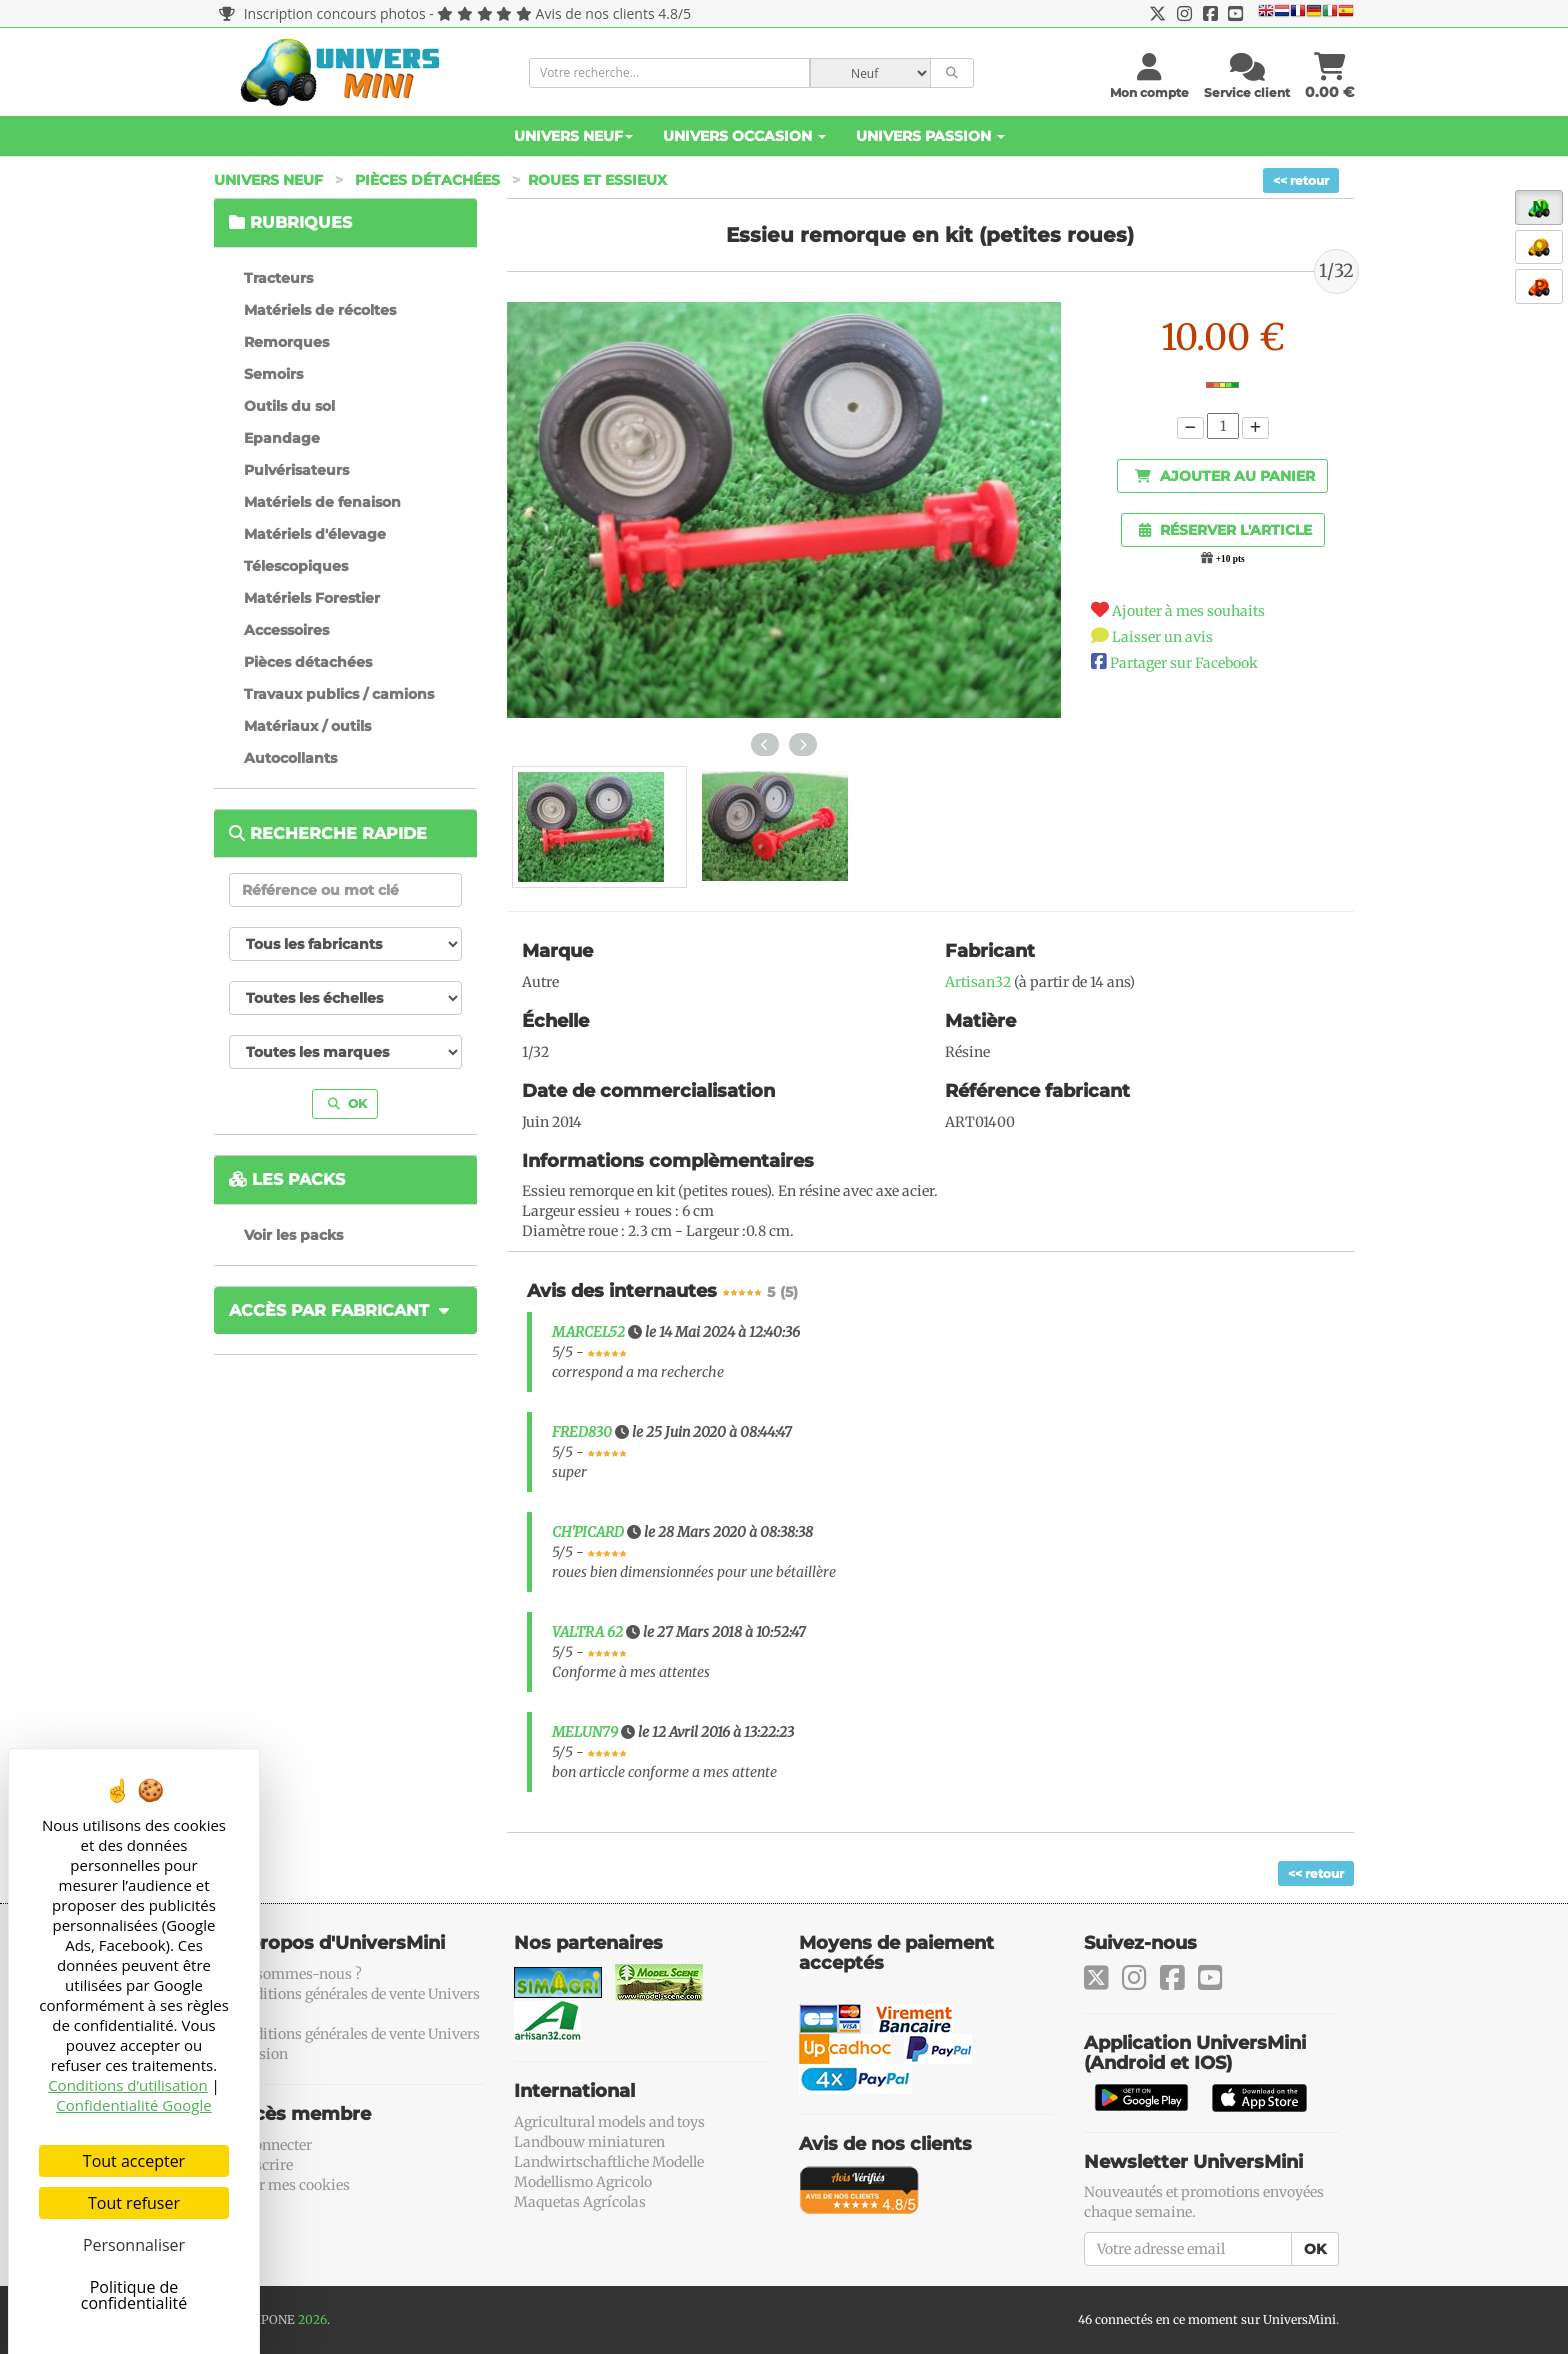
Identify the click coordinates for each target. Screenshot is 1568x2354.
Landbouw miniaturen (589, 2142)
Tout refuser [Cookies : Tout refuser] (134, 2203)
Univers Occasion (744, 136)
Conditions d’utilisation (128, 2085)
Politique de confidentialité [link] (134, 2295)
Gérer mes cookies (289, 2185)
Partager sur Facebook (1184, 663)
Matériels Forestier (312, 598)
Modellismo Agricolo (583, 2182)
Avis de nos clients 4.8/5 (613, 13)
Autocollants (290, 758)
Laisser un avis (1162, 637)
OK (347, 1103)
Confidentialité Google (133, 2105)
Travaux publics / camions (339, 694)
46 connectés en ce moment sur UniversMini (1207, 2319)
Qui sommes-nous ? (295, 1974)
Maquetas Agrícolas (580, 2202)
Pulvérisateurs (296, 470)
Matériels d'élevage (315, 534)
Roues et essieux (597, 180)
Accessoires (286, 630)
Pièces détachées (427, 180)
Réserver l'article (1225, 530)
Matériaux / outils (307, 726)
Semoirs (273, 374)
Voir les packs (293, 1235)
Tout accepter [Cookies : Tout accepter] (134, 2161)
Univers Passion (930, 136)
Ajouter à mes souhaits (1188, 611)
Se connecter (270, 2145)
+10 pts (1230, 559)
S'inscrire (261, 2165)
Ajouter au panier (1225, 476)
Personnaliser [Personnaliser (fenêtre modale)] (134, 2245)
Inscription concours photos (322, 13)
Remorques (286, 342)
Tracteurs (278, 278)
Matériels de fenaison (322, 502)
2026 (312, 2319)
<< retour (1301, 180)
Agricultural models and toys (609, 2122)
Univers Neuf (573, 136)
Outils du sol (289, 406)
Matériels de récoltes (320, 310)
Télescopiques (296, 566)
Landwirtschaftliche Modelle (609, 2162)
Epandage (282, 438)
